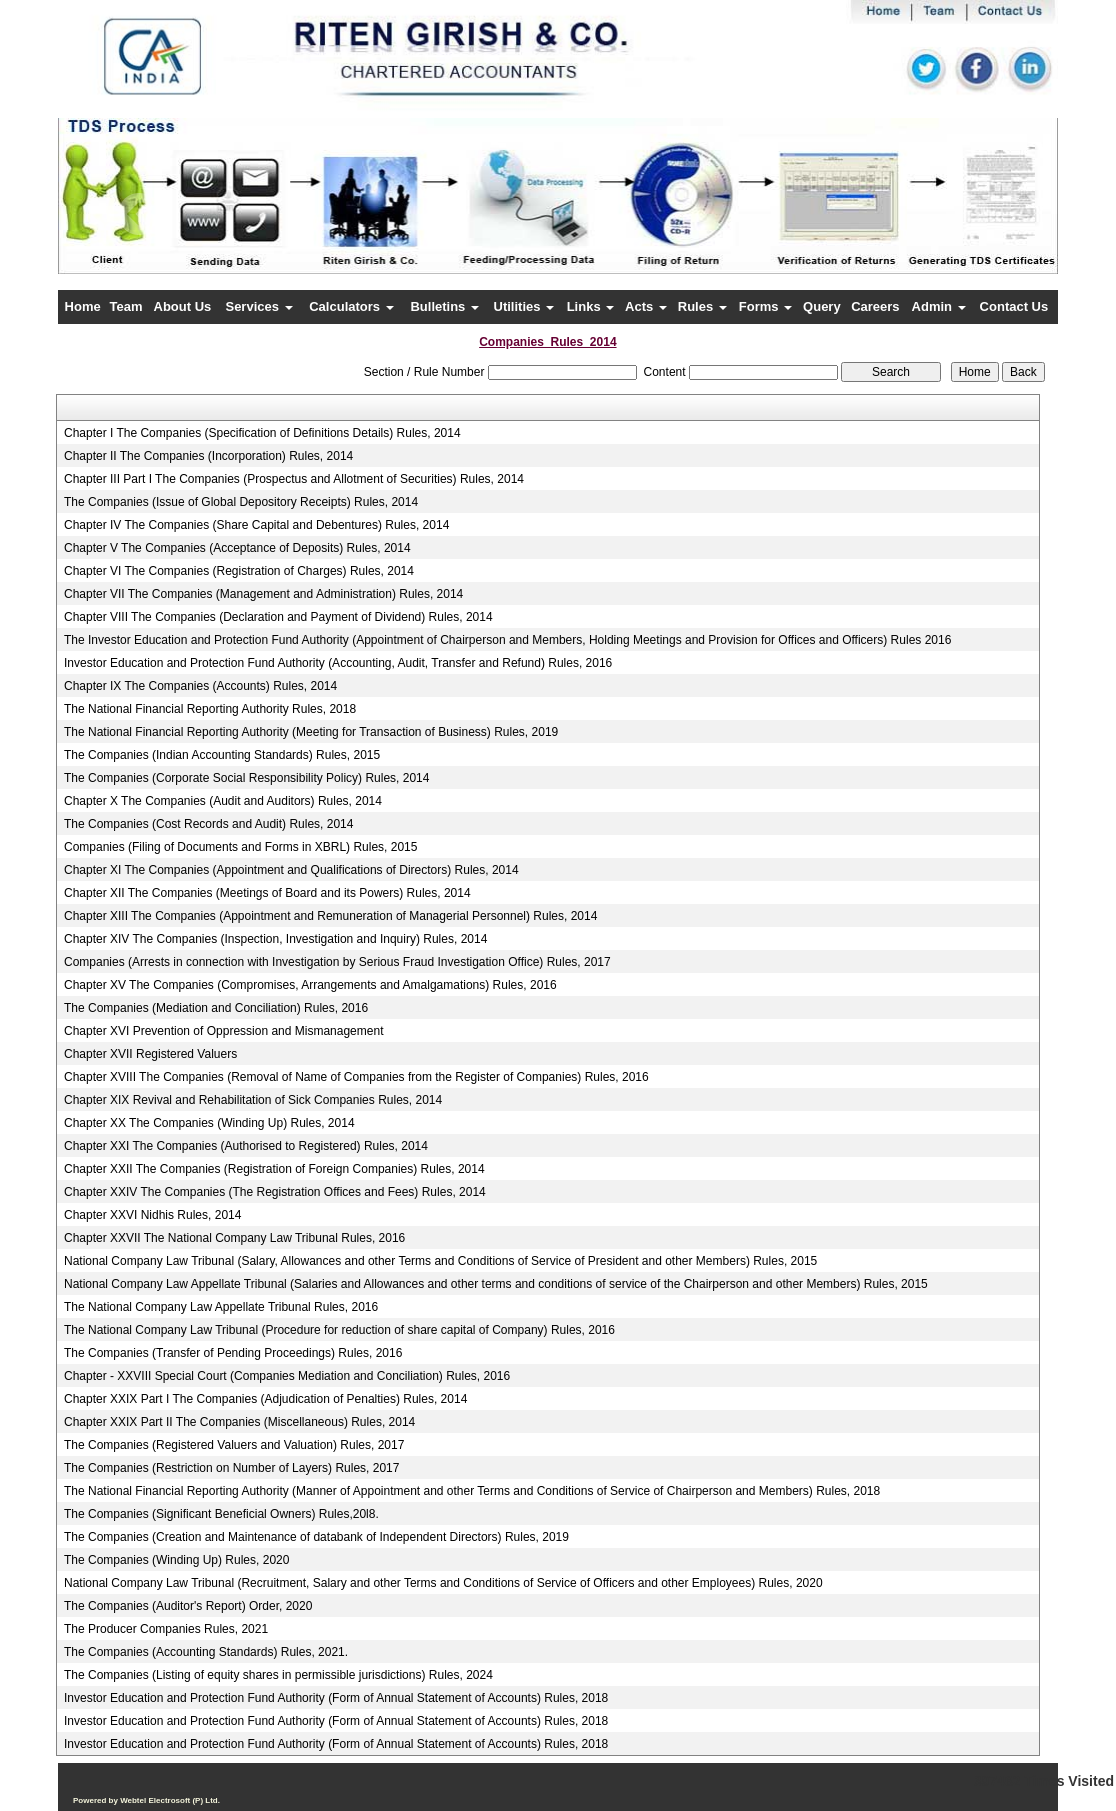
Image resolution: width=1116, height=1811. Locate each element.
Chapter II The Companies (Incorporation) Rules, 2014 (208, 456)
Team (126, 306)
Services (258, 306)
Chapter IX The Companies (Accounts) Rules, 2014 (200, 686)
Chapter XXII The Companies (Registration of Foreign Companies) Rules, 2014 (274, 1169)
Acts (646, 306)
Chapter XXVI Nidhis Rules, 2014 (152, 1215)
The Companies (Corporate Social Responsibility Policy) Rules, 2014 (247, 778)
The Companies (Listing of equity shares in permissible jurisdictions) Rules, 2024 (278, 1675)
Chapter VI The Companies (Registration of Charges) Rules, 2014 (239, 571)
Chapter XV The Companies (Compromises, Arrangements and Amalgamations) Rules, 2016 (310, 985)
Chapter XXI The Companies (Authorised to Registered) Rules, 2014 (246, 1146)
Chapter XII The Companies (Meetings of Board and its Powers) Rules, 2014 (267, 893)
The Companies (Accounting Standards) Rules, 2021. (206, 1652)
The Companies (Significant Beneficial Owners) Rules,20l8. (221, 1514)
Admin (939, 306)
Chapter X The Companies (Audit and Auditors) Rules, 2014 (223, 801)
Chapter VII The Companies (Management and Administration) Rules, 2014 (263, 594)
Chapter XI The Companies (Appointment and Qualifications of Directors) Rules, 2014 (291, 870)
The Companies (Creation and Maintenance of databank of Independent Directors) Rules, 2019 (316, 1537)
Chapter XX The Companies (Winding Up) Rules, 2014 (209, 1123)
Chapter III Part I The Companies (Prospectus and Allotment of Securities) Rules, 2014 (294, 479)
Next (966, 214)
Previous (139, 214)
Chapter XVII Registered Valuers (150, 1054)
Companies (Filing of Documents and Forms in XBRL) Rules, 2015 (240, 847)
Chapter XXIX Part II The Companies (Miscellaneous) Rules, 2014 (239, 1422)
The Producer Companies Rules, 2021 (166, 1629)
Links (591, 306)
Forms (765, 306)
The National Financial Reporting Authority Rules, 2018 (210, 709)
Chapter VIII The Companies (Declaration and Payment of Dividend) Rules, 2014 (278, 617)
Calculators (351, 306)
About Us (183, 306)
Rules (702, 306)
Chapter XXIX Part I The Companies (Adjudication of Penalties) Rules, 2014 (265, 1399)
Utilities (524, 306)
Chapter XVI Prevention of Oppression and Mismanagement (224, 1031)
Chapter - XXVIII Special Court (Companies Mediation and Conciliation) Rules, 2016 (287, 1376)
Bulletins (444, 306)
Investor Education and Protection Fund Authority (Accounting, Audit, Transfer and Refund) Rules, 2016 (338, 663)
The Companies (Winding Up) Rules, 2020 (176, 1560)
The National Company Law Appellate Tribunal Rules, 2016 (221, 1307)
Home (83, 306)
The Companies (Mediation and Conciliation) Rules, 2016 (216, 1008)
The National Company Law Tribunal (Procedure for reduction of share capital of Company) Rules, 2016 (339, 1330)
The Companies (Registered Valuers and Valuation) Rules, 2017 (234, 1445)
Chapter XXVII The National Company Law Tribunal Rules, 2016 (234, 1238)
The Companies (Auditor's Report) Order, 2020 (188, 1606)
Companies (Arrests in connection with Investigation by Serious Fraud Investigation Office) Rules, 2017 (337, 962)
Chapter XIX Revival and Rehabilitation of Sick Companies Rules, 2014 (253, 1100)
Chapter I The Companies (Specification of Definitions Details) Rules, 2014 (262, 433)
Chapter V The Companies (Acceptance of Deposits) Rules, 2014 (237, 548)
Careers (875, 306)
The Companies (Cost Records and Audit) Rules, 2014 (208, 824)
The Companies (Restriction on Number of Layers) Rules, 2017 (231, 1468)
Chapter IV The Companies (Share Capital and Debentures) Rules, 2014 (256, 525)
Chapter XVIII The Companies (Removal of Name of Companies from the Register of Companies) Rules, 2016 (356, 1077)
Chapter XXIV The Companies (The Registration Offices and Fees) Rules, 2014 (275, 1192)
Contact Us (1014, 306)
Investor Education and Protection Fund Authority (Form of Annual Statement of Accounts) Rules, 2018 (336, 1698)
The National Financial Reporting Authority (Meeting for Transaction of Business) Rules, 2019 (311, 732)
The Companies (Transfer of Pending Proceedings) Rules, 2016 (233, 1353)
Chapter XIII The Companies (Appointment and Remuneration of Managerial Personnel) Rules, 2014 (330, 916)
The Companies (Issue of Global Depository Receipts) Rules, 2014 (241, 502)
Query (822, 306)
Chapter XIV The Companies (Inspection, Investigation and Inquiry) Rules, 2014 (275, 939)
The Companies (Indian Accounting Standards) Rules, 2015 (222, 755)
